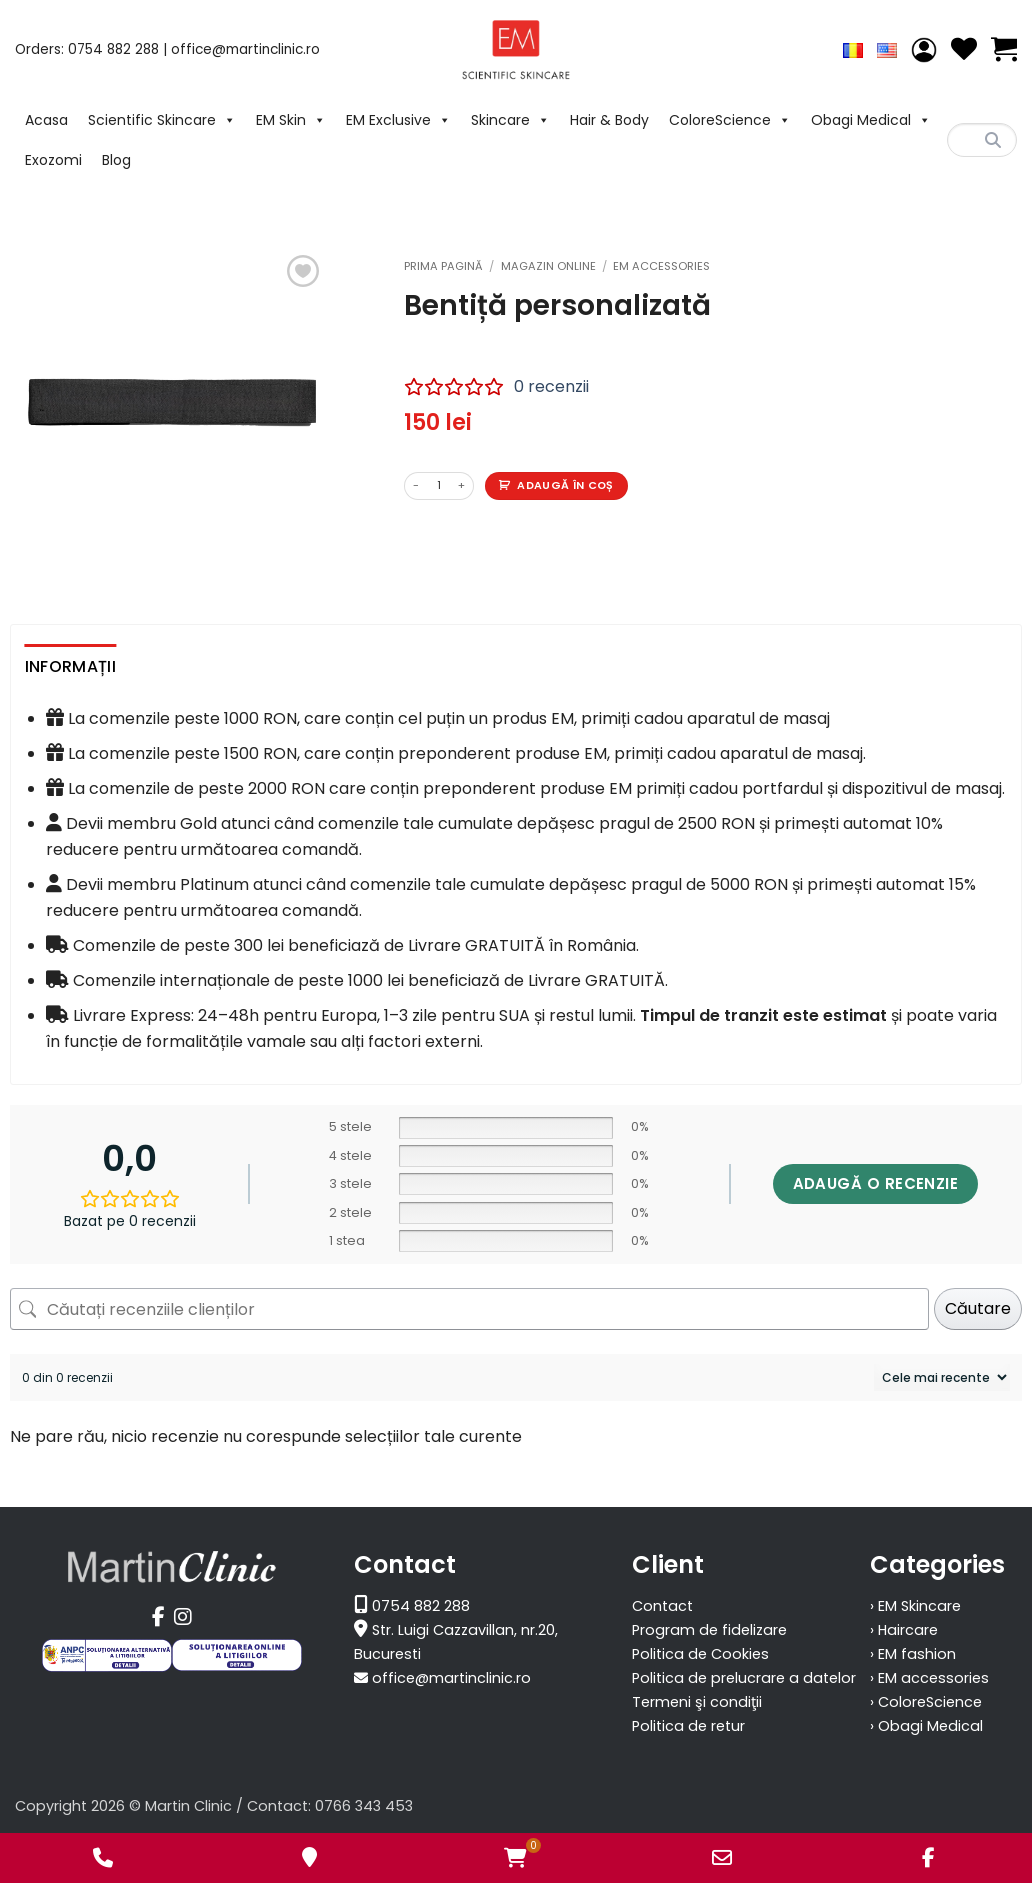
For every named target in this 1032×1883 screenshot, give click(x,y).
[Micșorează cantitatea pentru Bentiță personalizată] (416, 486)
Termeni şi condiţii (697, 1702)
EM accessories (661, 266)
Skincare (510, 120)
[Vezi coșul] (1004, 49)
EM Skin (291, 120)
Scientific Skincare (162, 120)
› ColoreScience (926, 1702)
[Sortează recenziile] (942, 1377)
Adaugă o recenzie (876, 1183)
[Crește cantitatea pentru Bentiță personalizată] (462, 486)
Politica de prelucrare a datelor (744, 1678)
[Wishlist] (964, 49)
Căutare (978, 1308)
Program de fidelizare (709, 1630)
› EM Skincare (915, 1606)
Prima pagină (443, 266)
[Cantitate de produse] (439, 486)
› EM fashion (913, 1654)
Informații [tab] (70, 666)
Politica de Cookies (700, 1654)
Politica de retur (688, 1726)
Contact (662, 1606)
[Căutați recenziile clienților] (469, 1309)
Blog (116, 160)
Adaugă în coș (565, 485)
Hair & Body (609, 120)
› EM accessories (929, 1678)
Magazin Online (548, 266)
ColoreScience (730, 120)
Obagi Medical (871, 120)
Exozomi (53, 160)
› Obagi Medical (926, 1726)
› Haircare (904, 1630)
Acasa (46, 120)
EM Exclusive (398, 120)
